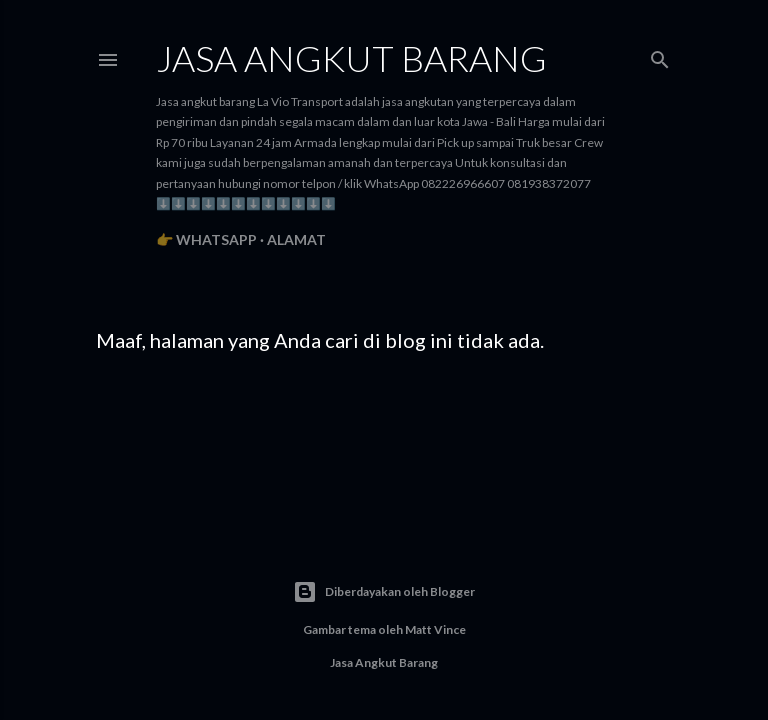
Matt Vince (435, 629)
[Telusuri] (660, 55)
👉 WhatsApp (206, 239)
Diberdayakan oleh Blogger (384, 592)
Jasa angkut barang (351, 58)
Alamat (296, 239)
